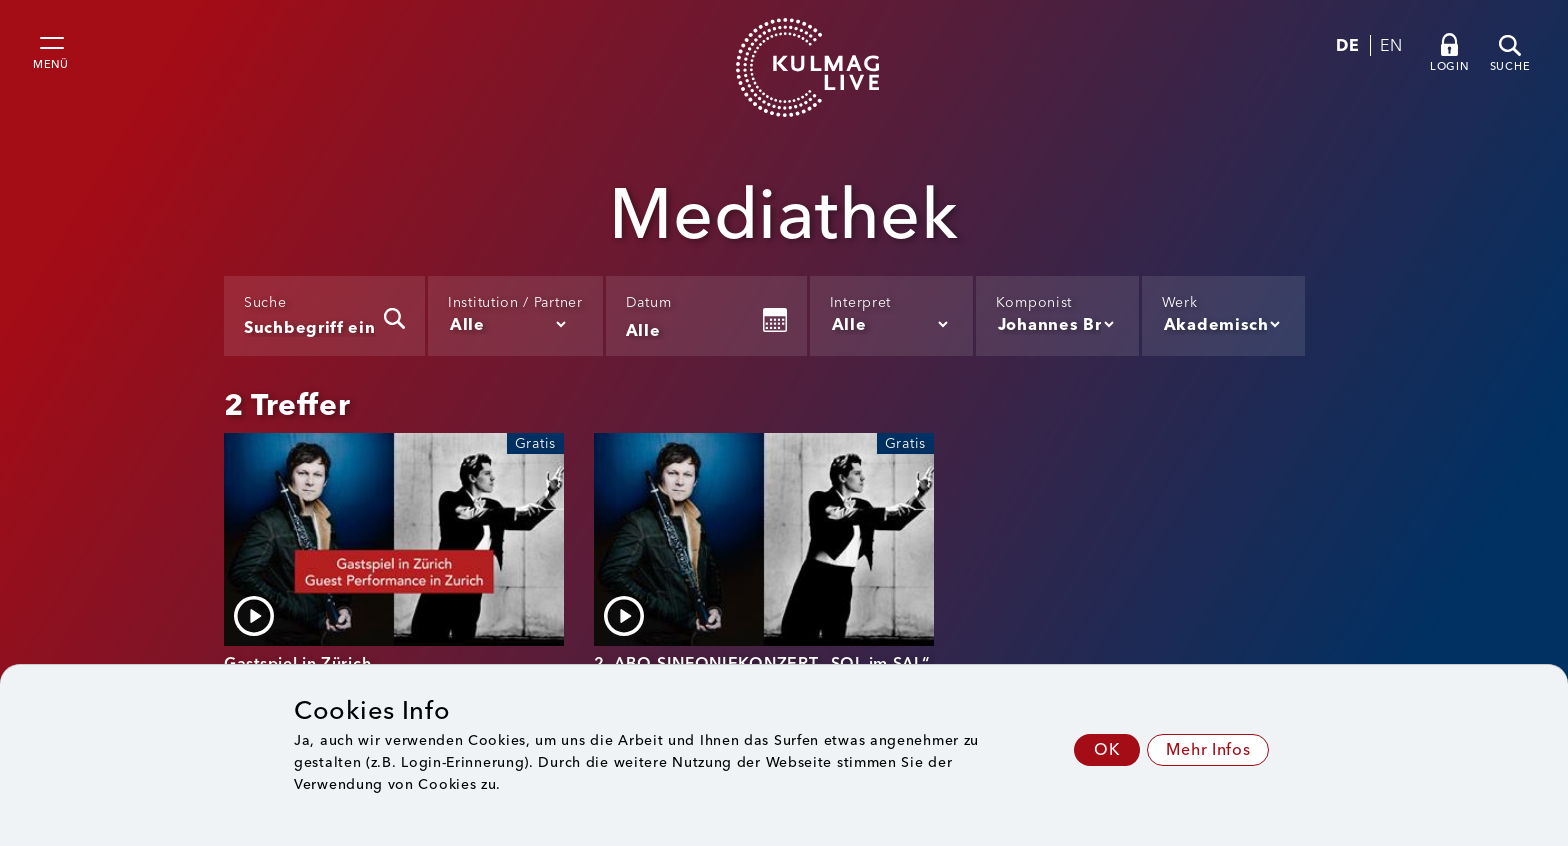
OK (1107, 749)
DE (1347, 45)
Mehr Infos (1208, 749)
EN (1391, 45)
